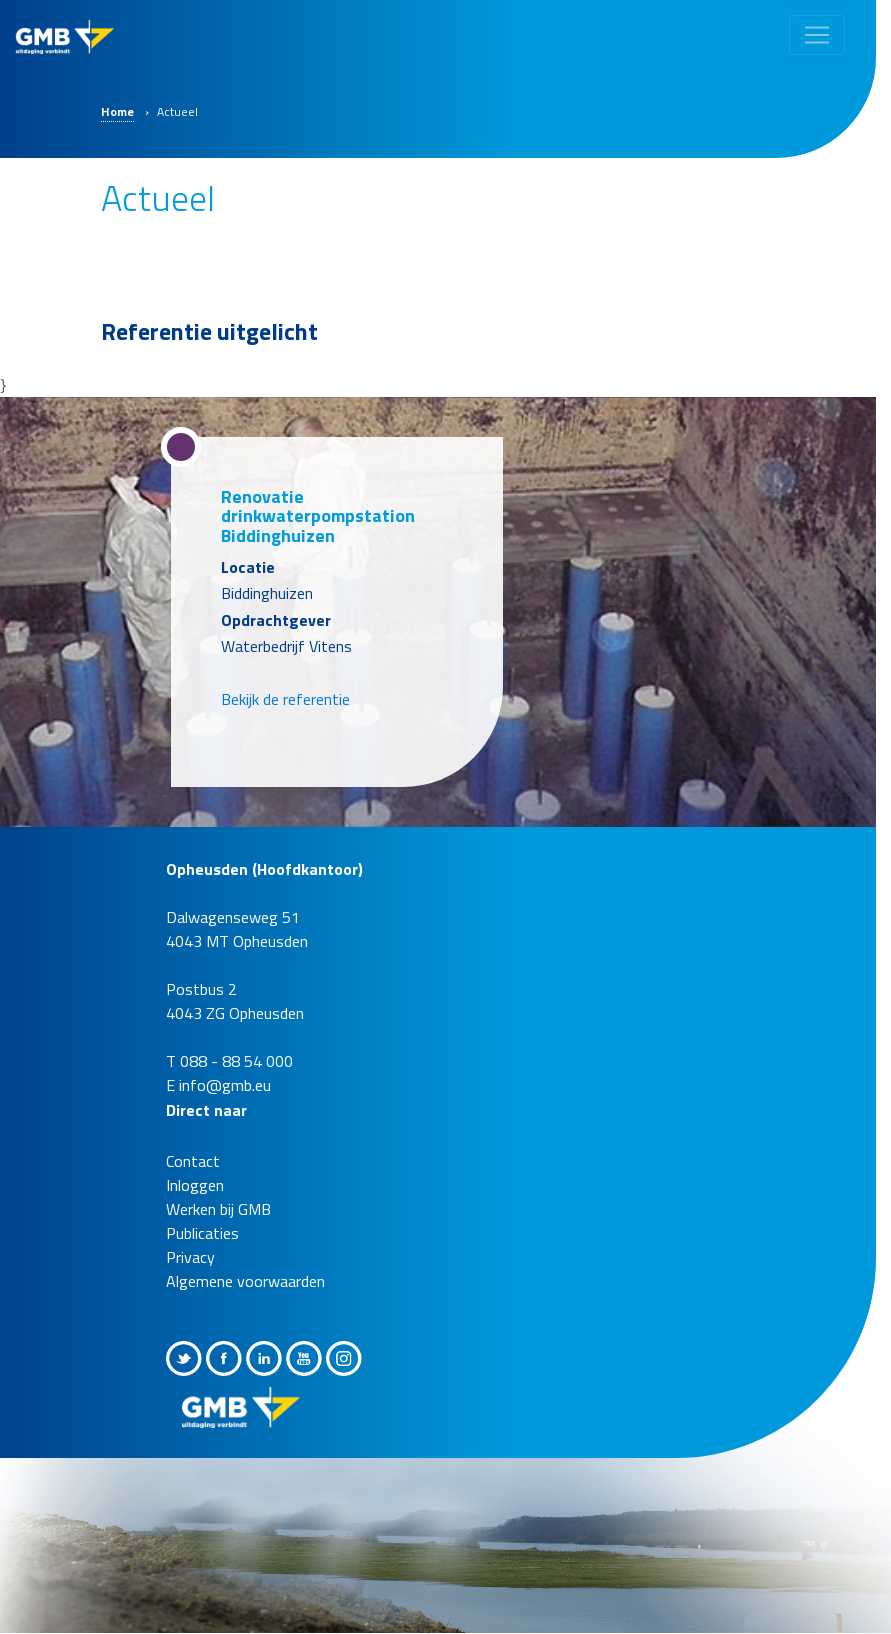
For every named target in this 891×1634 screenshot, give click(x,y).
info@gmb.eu (225, 1085)
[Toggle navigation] (817, 35)
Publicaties (202, 1233)
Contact (193, 1161)
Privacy (190, 1257)
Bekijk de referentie (285, 699)
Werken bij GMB (218, 1209)
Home (117, 111)
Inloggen (195, 1185)
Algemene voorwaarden (245, 1281)
